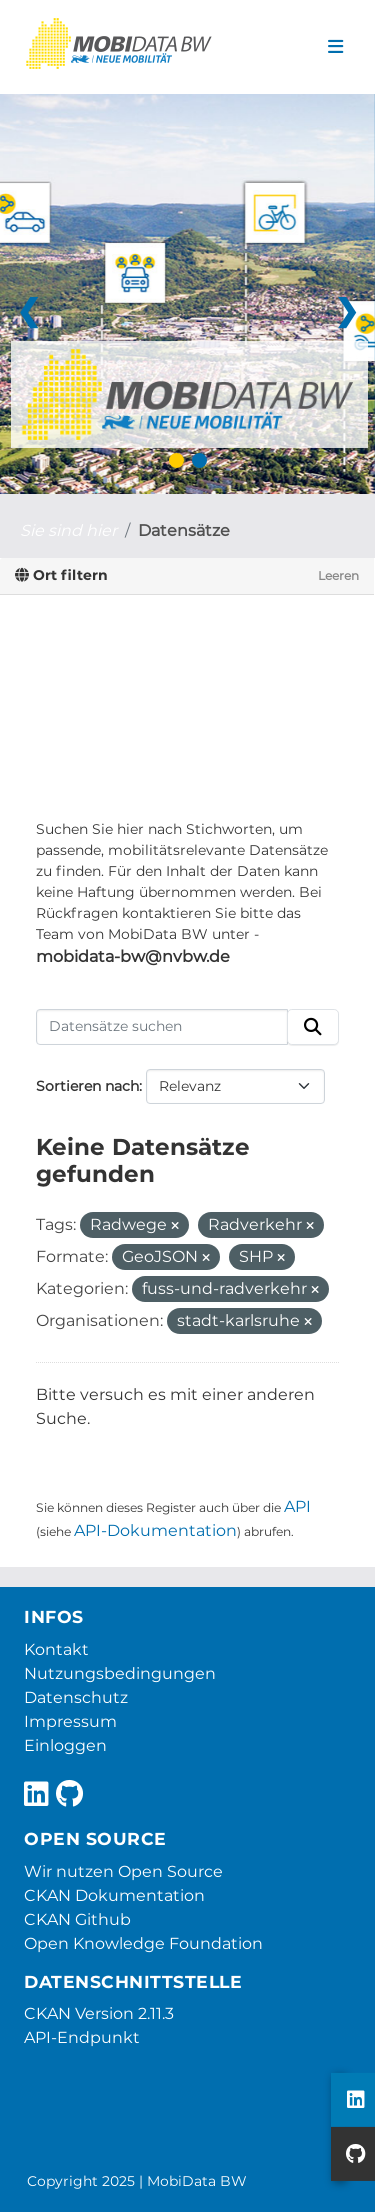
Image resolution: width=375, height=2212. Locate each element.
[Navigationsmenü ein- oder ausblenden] (335, 47)
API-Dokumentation (155, 1530)
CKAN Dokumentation (114, 1895)
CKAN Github (77, 1919)
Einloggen (65, 1745)
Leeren (338, 575)
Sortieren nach (87, 1086)
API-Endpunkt (82, 2037)
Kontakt (56, 1649)
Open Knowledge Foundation (143, 1943)
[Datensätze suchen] (162, 1027)
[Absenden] (313, 1027)
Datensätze (184, 530)
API (297, 1506)
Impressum (70, 1721)
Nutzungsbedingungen (120, 1673)
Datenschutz (76, 1697)
